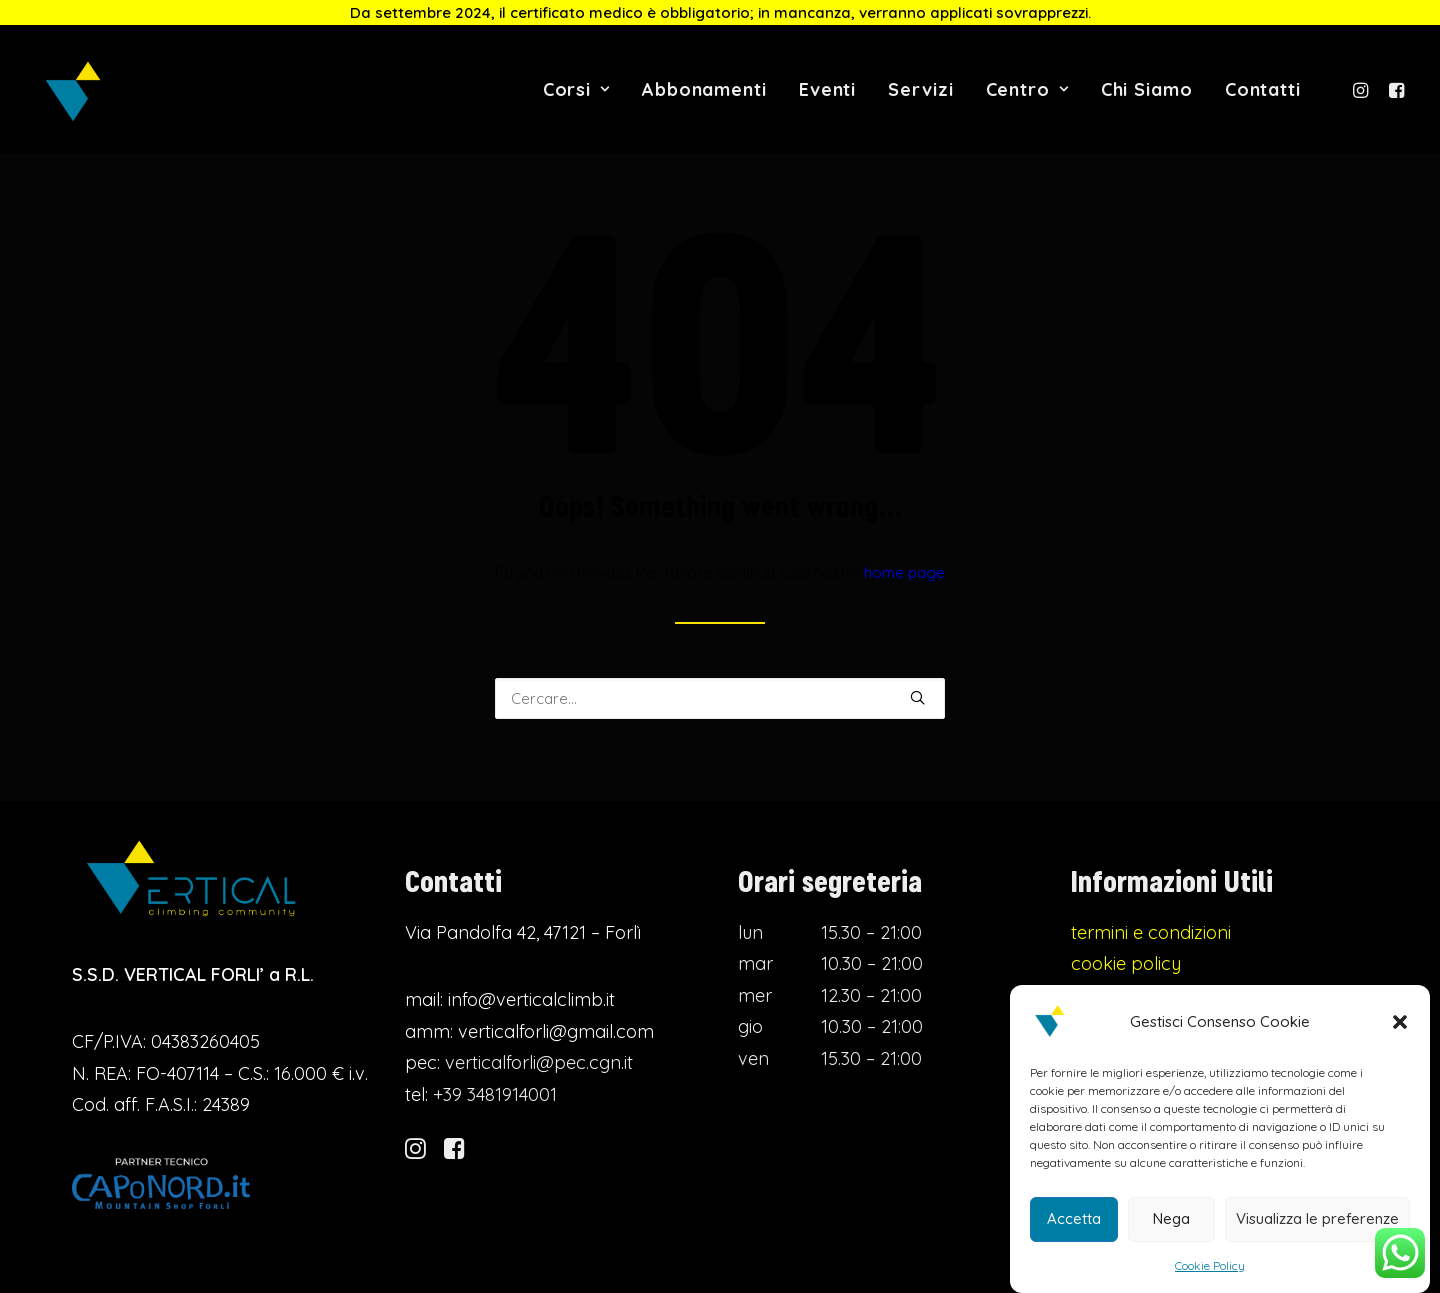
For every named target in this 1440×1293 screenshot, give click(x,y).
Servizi (920, 89)
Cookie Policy (1210, 1265)
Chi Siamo (1147, 89)
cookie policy (1126, 969)
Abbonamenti (704, 89)
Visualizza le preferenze (1317, 1218)
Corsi (576, 89)
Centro (1027, 89)
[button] (1400, 1022)
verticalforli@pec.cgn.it (539, 1068)
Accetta (1074, 1218)
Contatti (1263, 89)
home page (904, 575)
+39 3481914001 (495, 1099)
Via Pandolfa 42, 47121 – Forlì (523, 937)
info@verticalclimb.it (531, 1005)
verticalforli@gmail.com (556, 1036)
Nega (1171, 1218)
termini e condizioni (1151, 937)
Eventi (827, 89)
